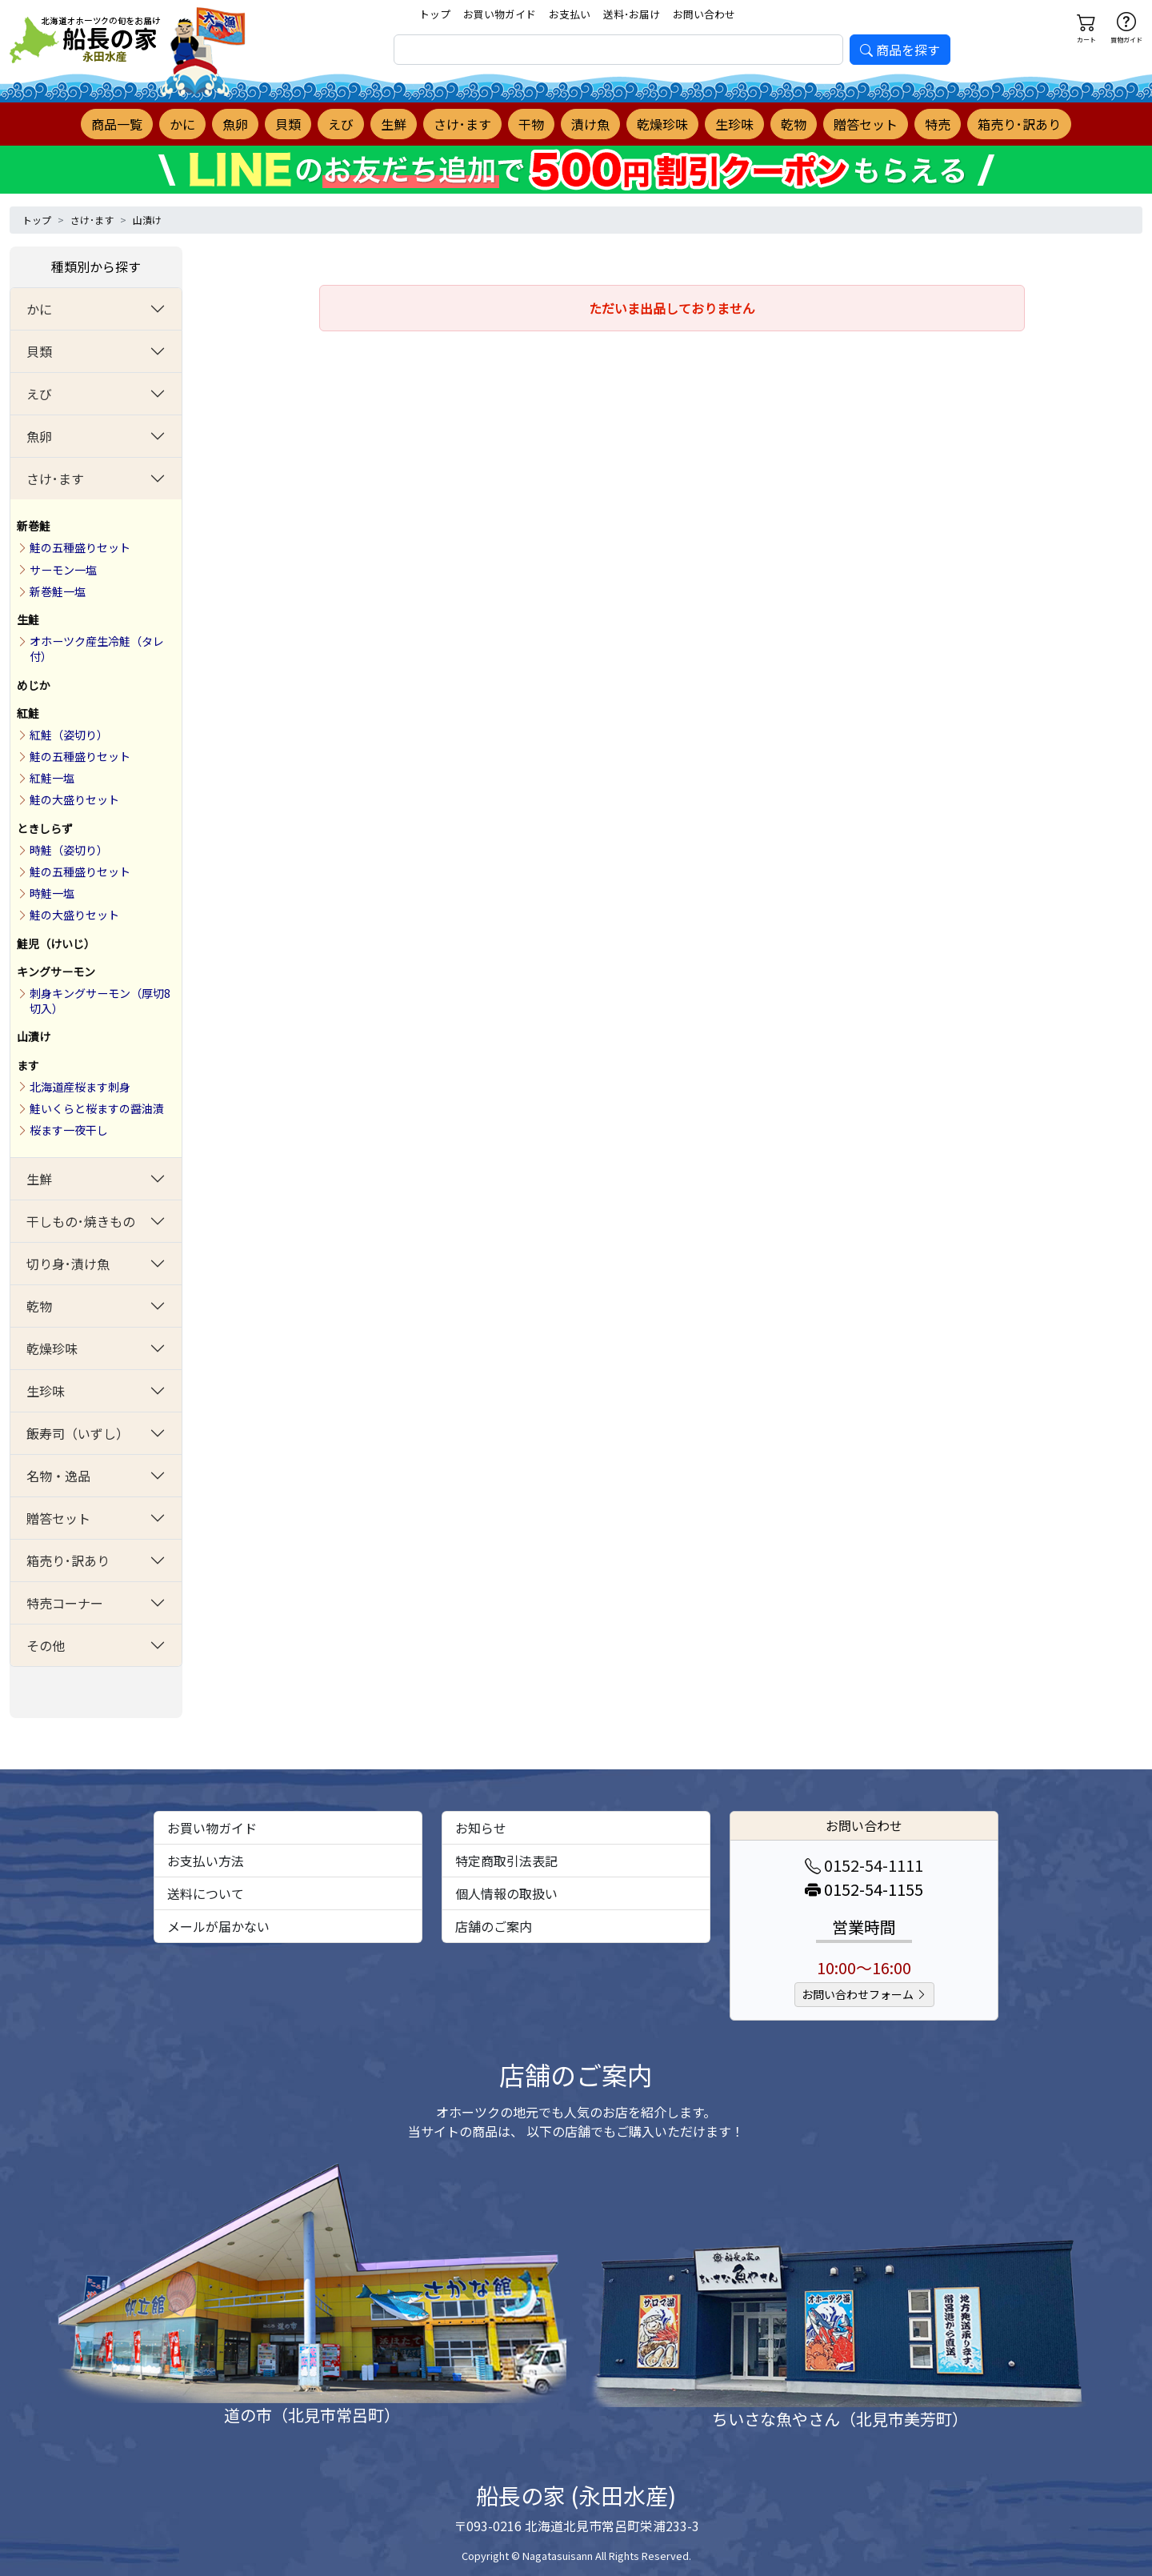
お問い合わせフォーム (864, 1994)
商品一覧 (116, 124)
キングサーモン (56, 971)
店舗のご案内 (493, 1926)
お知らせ (480, 1827)
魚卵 (235, 124)
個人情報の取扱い (506, 1893)
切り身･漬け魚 (68, 1263)
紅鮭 (28, 713)
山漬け (147, 219)
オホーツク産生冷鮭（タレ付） (97, 648)
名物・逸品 (58, 1475)
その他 (45, 1645)
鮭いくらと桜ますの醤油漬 (97, 1108)
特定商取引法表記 (506, 1860)
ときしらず (45, 828)
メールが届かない (218, 1926)
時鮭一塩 (52, 893)
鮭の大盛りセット (74, 799)
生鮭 (28, 619)
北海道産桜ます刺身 (80, 1087)
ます (28, 1065)
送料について (205, 1893)
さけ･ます (462, 124)
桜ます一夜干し (69, 1130)
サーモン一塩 (63, 570)
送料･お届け (631, 14)
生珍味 (734, 124)
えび (341, 124)
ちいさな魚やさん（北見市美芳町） (840, 2418)
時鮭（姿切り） (69, 850)
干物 (531, 124)
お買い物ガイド (499, 14)
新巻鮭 (33, 526)
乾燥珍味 (662, 124)
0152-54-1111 (864, 1865)
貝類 (288, 124)
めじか (33, 685)
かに (182, 124)
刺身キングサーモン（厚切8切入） (100, 1000)
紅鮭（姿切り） (69, 735)
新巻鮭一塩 (58, 591)
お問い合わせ (704, 14)
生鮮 (393, 124)
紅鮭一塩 (52, 778)
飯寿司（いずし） (77, 1433)
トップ (434, 14)
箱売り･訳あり (1019, 124)
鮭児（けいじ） (56, 943)
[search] (618, 49)
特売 (937, 124)
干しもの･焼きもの (80, 1221)
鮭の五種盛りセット (80, 547)
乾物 (793, 124)
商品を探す (900, 49)
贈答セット (866, 124)
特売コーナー (64, 1603)
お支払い (569, 14)
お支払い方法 (205, 1860)
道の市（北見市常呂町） (312, 2414)
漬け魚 (590, 124)
